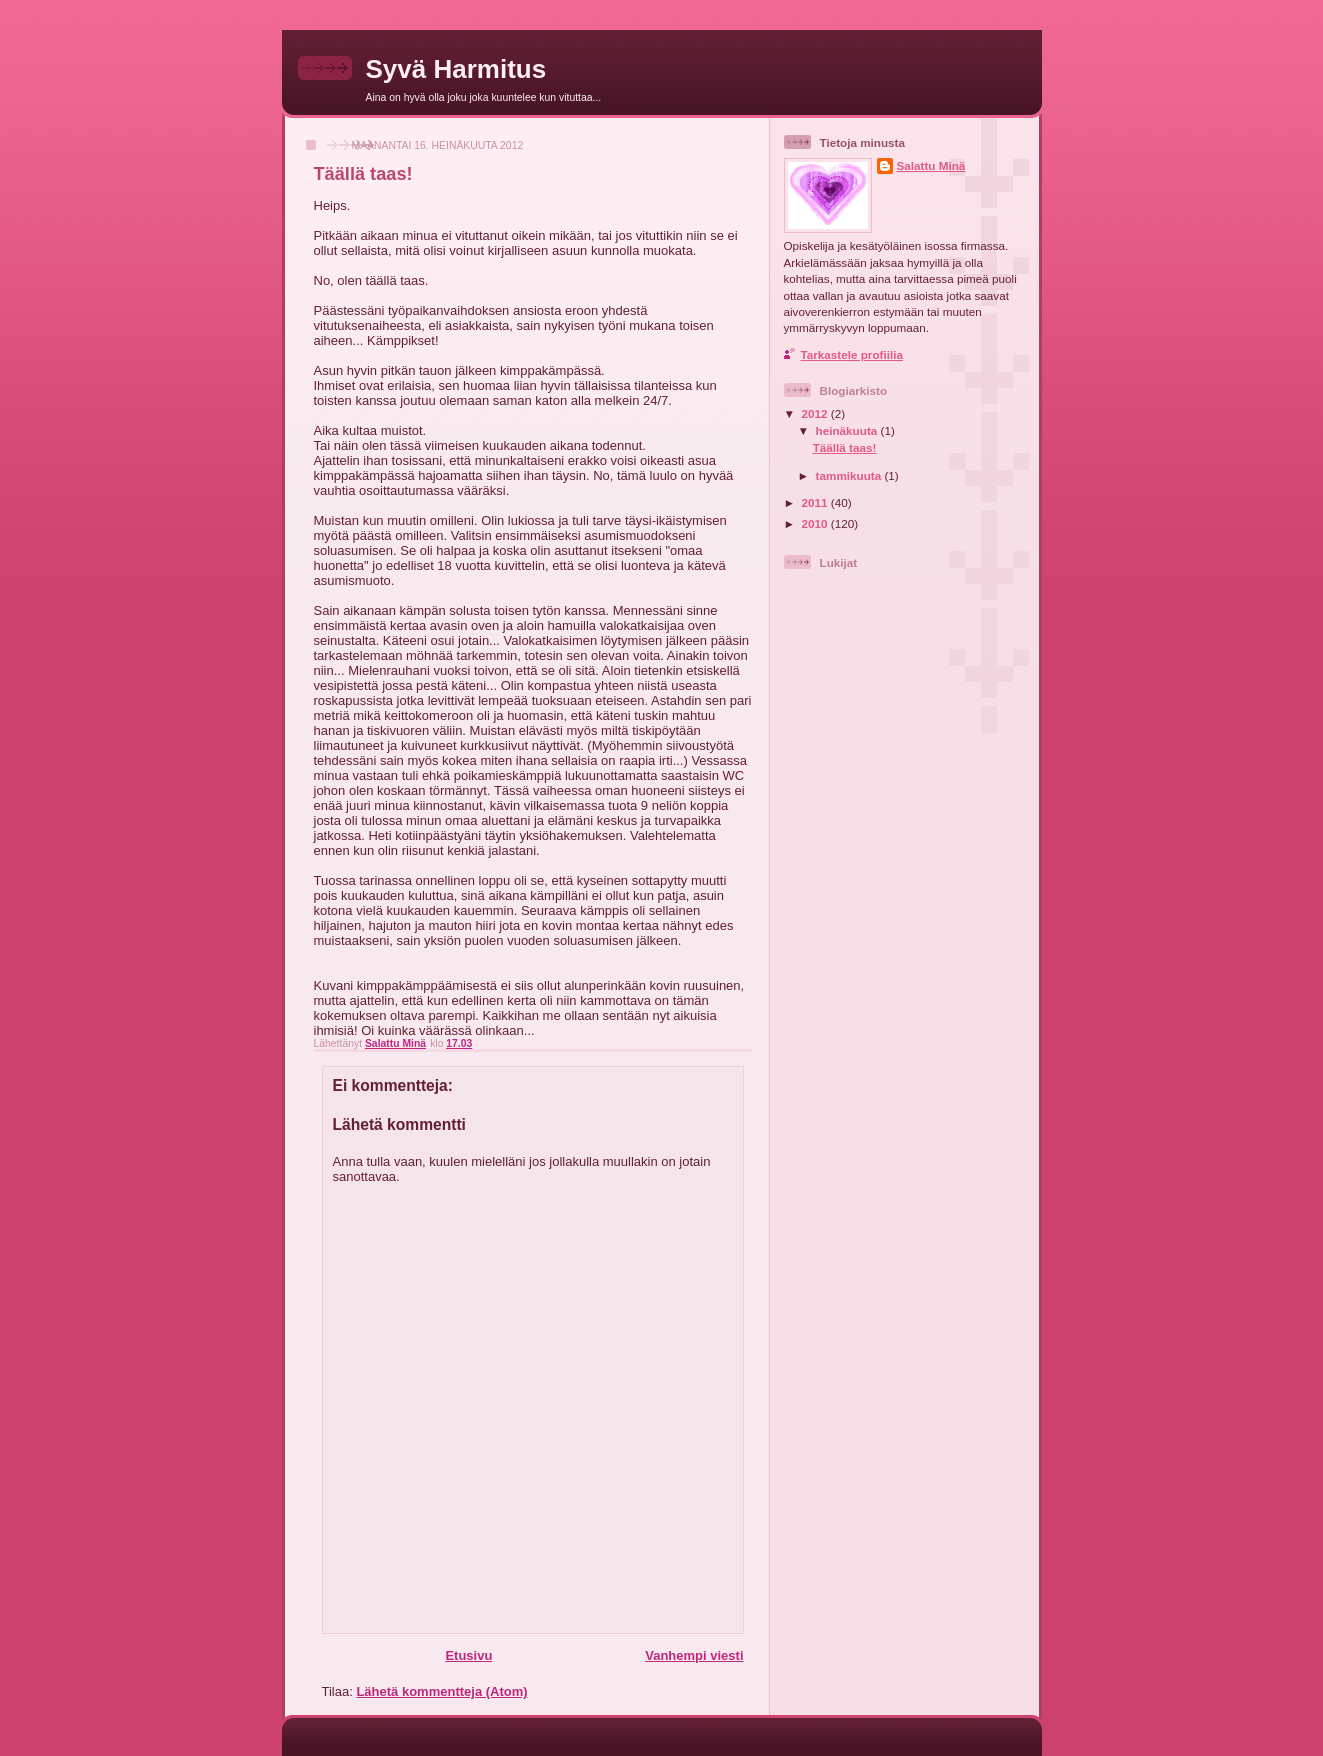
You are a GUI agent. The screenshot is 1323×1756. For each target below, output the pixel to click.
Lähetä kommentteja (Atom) (441, 1691)
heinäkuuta (848, 430)
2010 (816, 523)
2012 (816, 413)
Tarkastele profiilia (852, 354)
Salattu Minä (931, 165)
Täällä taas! (845, 447)
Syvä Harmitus (456, 69)
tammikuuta (850, 475)
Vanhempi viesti (694, 1655)
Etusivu (468, 1655)
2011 (816, 502)
